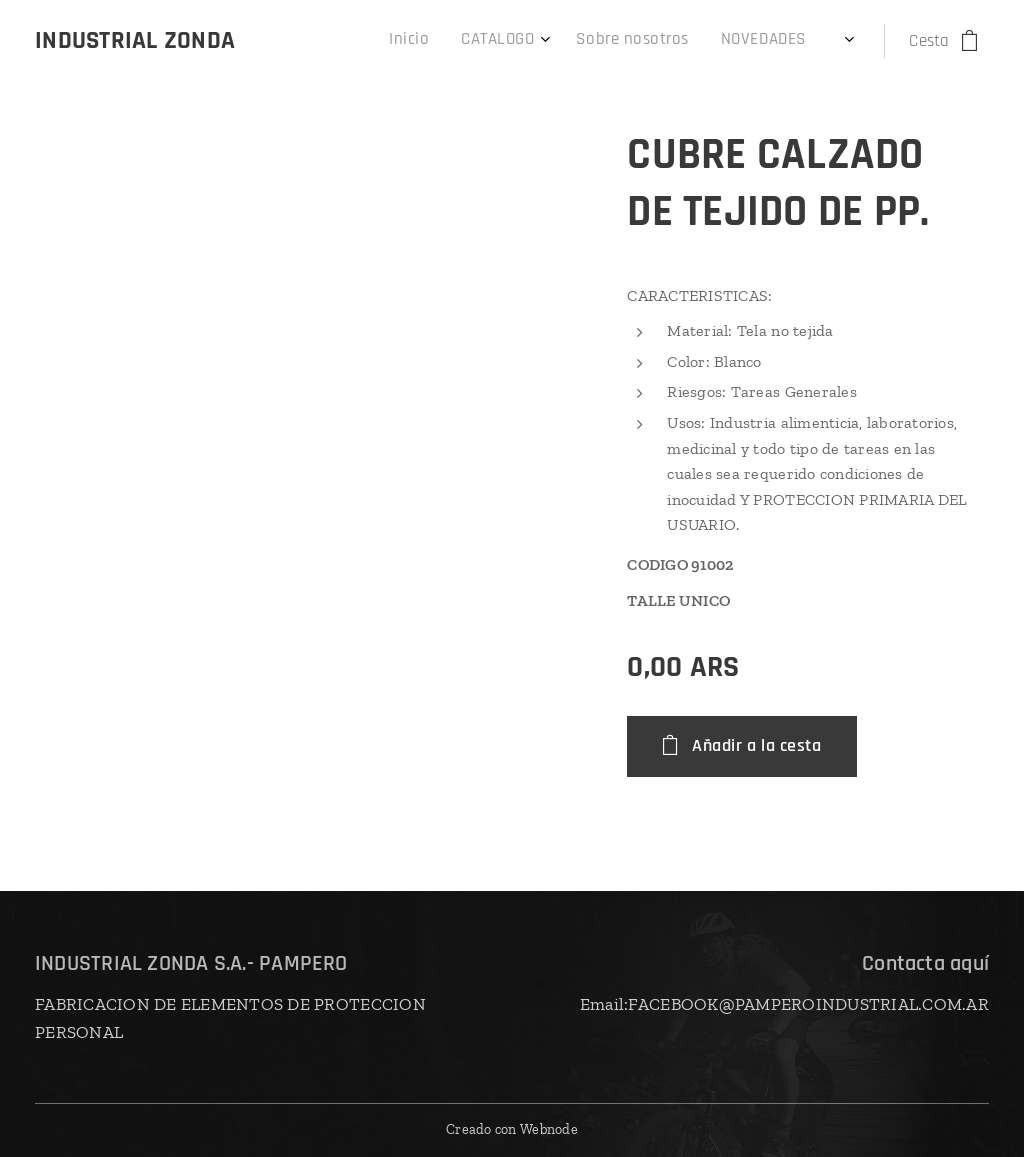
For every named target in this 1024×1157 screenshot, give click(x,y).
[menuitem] (496, 41)
